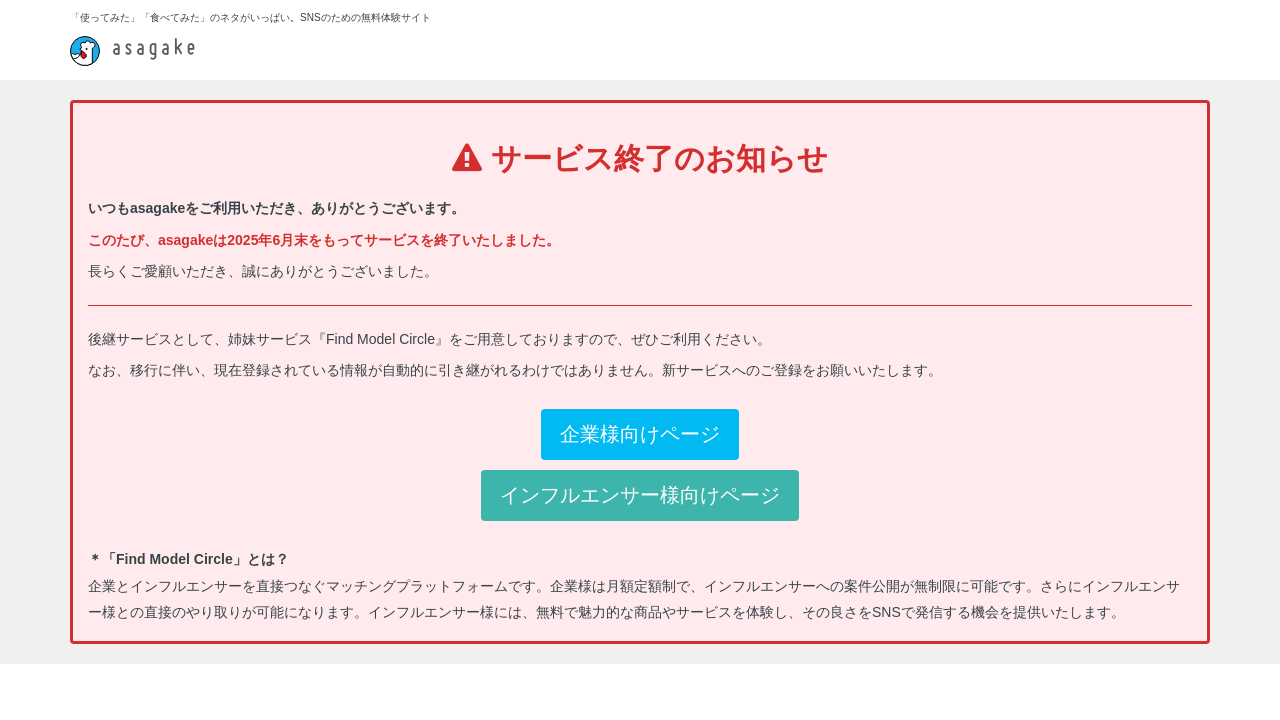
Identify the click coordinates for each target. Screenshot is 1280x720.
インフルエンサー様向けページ (640, 495)
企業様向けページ (640, 434)
